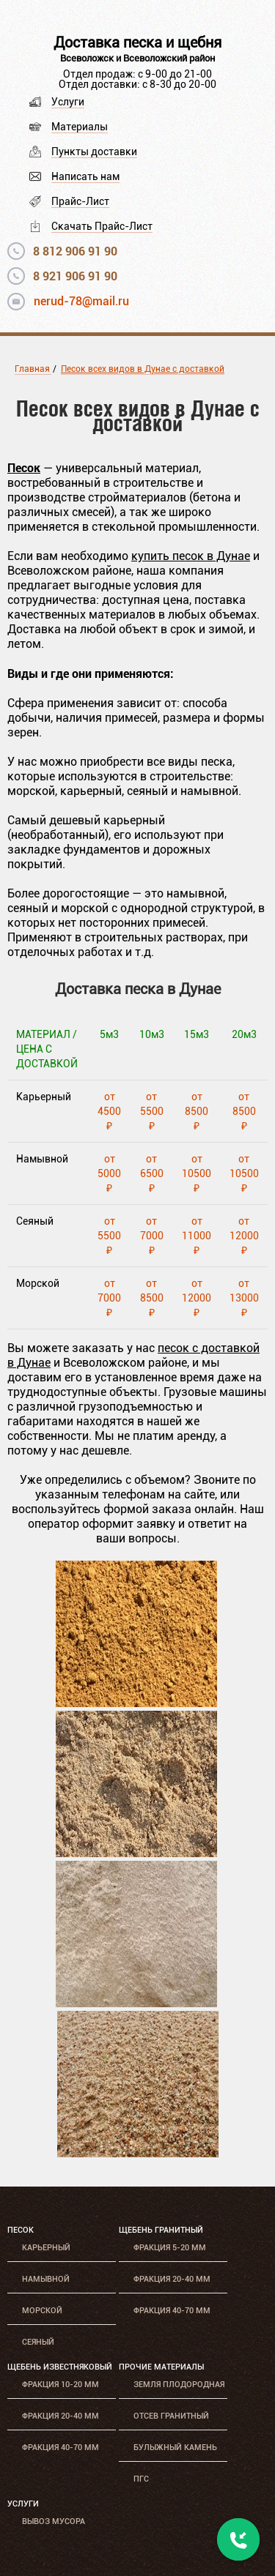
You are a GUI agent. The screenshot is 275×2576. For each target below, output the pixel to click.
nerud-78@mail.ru (81, 301)
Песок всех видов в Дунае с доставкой (142, 369)
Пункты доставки (94, 151)
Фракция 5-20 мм (169, 2247)
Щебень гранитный (161, 2230)
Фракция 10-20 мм (60, 2384)
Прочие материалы (161, 2367)
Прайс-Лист (80, 201)
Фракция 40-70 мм (171, 2310)
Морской (42, 2310)
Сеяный (38, 2342)
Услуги (67, 102)
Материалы (79, 126)
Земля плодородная (178, 2384)
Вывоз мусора (53, 2521)
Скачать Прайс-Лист (102, 226)
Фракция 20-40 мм (171, 2279)
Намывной (46, 2279)
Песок (20, 2230)
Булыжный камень (175, 2447)
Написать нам (85, 176)
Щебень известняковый (59, 2367)
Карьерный (46, 2247)
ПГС (141, 2479)
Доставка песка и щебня (137, 42)
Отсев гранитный (171, 2416)
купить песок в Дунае (190, 556)
